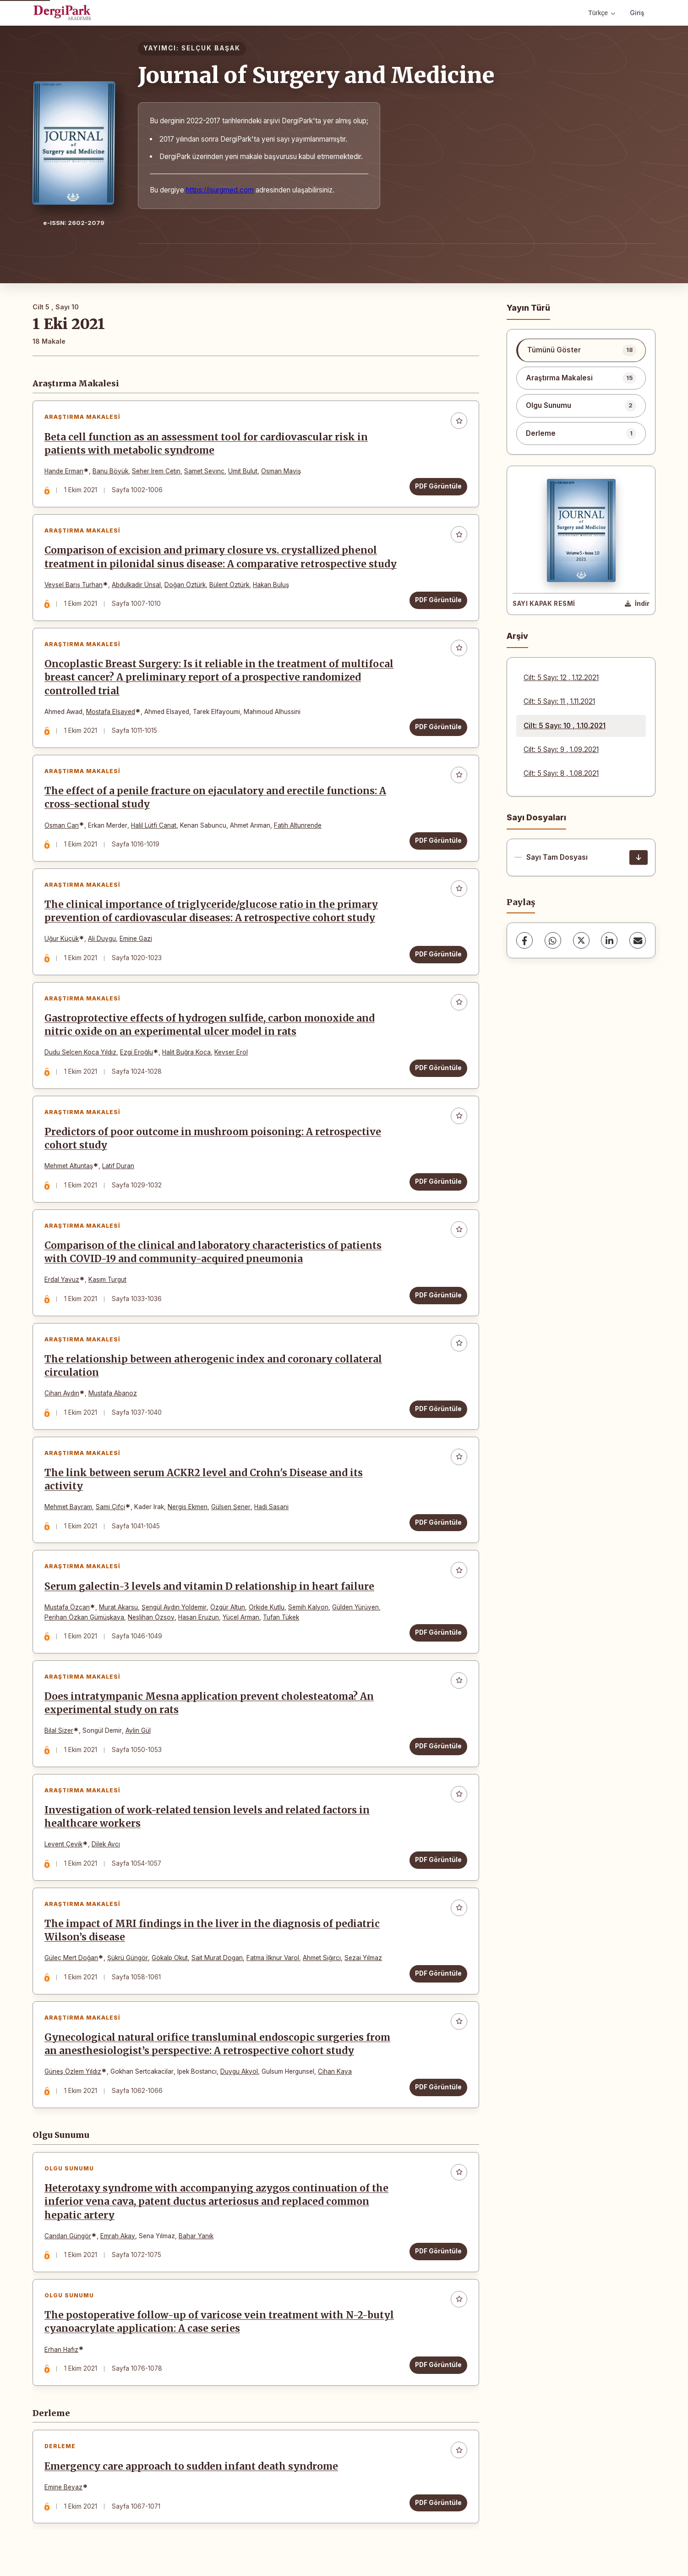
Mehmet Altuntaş (68, 1166)
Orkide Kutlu (266, 1607)
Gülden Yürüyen (355, 1607)
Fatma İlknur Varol (272, 1957)
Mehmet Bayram (68, 1506)
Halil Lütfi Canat (153, 825)
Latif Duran (118, 1166)
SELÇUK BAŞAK (210, 48)
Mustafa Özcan (67, 1607)
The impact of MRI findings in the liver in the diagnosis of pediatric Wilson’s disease (212, 1930)
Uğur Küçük (61, 938)
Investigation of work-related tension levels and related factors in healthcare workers (207, 1816)
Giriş (637, 12)
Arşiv (517, 636)
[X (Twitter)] (581, 940)
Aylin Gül (138, 1730)
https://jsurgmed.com (220, 190)
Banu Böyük (110, 471)
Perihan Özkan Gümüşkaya (84, 1617)
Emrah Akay (117, 2236)
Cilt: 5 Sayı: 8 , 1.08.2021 (561, 773)
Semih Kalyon (308, 1607)
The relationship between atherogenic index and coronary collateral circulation (213, 1366)
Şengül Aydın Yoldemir (174, 1607)
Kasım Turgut (107, 1279)
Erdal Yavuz (61, 1279)
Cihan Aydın (61, 1393)
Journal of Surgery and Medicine (316, 75)
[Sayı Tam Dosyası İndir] (638, 857)
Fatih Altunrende (298, 825)
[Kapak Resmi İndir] (637, 604)
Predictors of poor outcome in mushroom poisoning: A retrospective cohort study (212, 1138)
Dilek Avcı (106, 1844)
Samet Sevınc (204, 471)
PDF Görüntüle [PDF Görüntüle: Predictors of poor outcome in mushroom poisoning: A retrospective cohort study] (438, 1181)
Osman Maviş (281, 471)
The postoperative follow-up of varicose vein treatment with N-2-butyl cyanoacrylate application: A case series (219, 2321)
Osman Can (61, 825)
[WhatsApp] (553, 940)
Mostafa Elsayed (110, 711)
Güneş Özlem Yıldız (72, 2071)
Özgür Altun (227, 1607)
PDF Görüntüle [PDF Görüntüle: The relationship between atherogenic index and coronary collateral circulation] (438, 1408)
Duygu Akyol (239, 2071)
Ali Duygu (102, 938)
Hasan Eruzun (198, 1617)
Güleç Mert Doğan (71, 1957)
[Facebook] (524, 940)
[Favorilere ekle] (459, 420)
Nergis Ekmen (187, 1506)
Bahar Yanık (196, 2236)
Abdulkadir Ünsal (136, 584)
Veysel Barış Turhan (73, 584)
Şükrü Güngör (127, 1957)
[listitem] (581, 350)
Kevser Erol (231, 1052)
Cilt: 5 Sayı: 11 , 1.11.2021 (559, 701)
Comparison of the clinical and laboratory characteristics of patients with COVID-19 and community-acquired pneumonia (213, 1252)
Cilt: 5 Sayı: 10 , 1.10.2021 (565, 725)
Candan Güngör (67, 2236)
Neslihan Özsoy (151, 1617)
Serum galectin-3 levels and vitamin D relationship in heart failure (209, 1587)
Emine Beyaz (63, 2487)
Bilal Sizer (58, 1730)
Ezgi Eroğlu (136, 1052)
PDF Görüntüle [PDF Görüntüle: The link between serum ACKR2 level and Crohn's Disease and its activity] (438, 1522)
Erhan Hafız (61, 2349)
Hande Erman (63, 471)
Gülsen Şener (231, 1506)
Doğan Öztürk (185, 584)
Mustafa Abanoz (112, 1393)
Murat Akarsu (118, 1607)
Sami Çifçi (110, 1506)
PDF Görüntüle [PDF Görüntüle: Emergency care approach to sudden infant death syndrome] (438, 2502)
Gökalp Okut (170, 1957)
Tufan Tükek (281, 1617)
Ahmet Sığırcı (322, 1957)
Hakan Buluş (271, 584)
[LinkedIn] (609, 940)
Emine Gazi (136, 938)
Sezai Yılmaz (363, 1957)
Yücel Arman (241, 1617)
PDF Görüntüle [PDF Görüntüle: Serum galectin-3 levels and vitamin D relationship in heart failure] (438, 1632)
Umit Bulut (242, 471)
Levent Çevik (63, 1844)
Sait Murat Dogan (217, 1957)
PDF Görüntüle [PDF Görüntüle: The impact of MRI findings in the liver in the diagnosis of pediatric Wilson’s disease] (438, 1973)
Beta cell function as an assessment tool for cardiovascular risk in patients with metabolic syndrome (206, 443)
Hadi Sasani (271, 1506)
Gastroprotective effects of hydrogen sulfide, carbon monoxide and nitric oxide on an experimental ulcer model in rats (209, 1025)
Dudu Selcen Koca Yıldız (80, 1052)
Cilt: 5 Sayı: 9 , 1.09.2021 (561, 749)
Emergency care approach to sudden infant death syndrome (191, 2466)
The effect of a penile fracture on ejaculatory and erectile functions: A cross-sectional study (215, 797)
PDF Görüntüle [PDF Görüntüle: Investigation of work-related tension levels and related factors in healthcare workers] (438, 1859)
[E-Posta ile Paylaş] (637, 940)
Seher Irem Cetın (156, 471)
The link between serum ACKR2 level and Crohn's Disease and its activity (203, 1479)
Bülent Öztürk (229, 584)
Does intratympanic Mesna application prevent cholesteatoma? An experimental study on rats (209, 1703)
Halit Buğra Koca (186, 1052)
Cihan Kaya (335, 2071)
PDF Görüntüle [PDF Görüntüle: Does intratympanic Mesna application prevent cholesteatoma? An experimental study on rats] (438, 1746)
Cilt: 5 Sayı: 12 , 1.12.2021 (561, 677)
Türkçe (601, 12)
